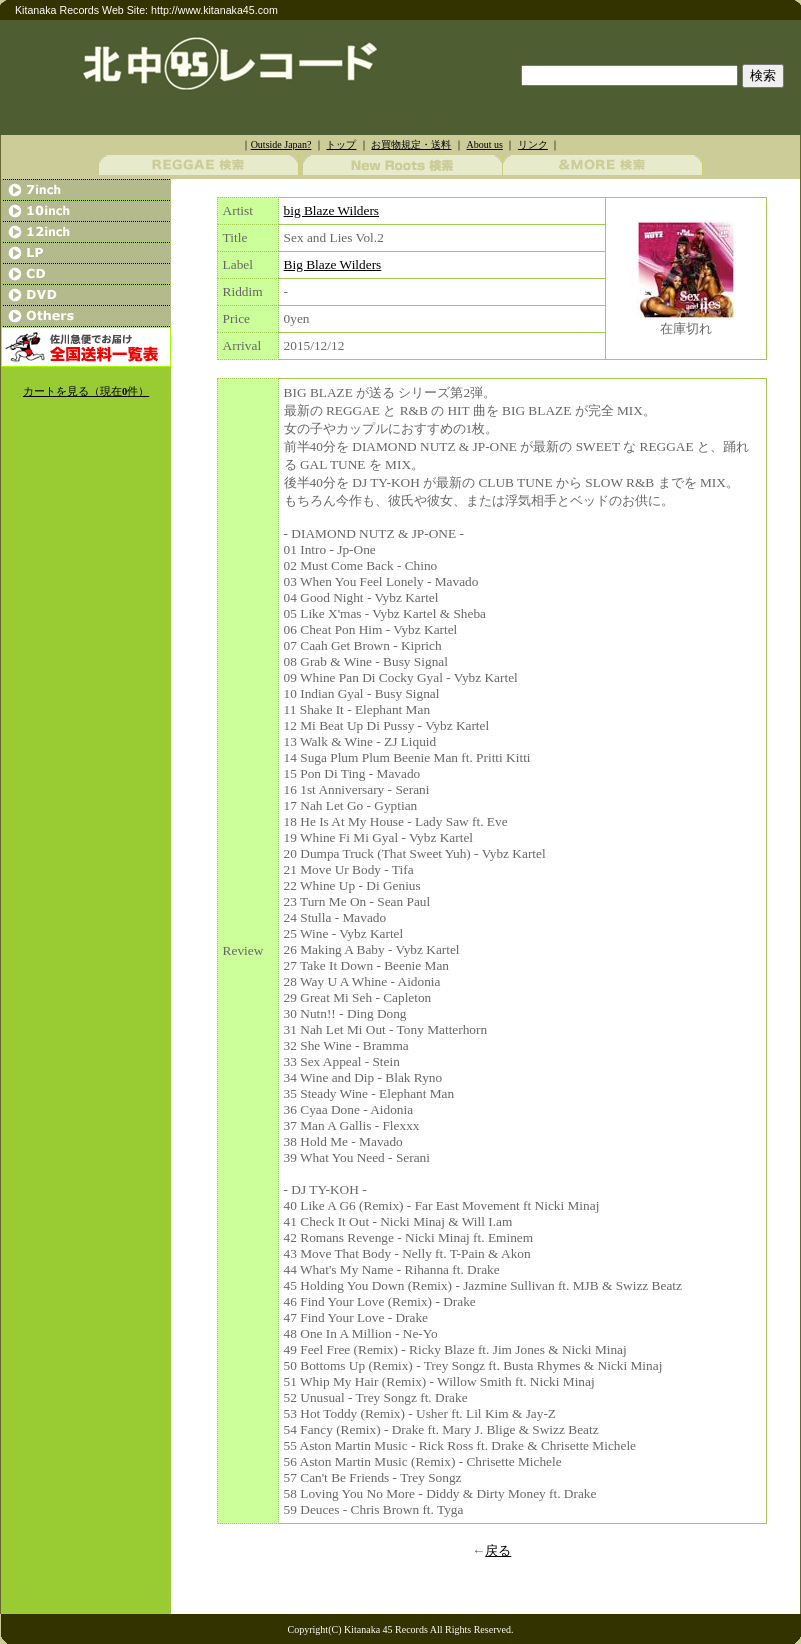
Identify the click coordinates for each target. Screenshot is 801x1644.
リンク (533, 144)
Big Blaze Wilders (333, 264)
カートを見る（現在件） (86, 391)
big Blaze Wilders (331, 210)
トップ (341, 144)
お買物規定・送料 (411, 144)
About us (484, 144)
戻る (498, 1550)
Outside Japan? (281, 144)
